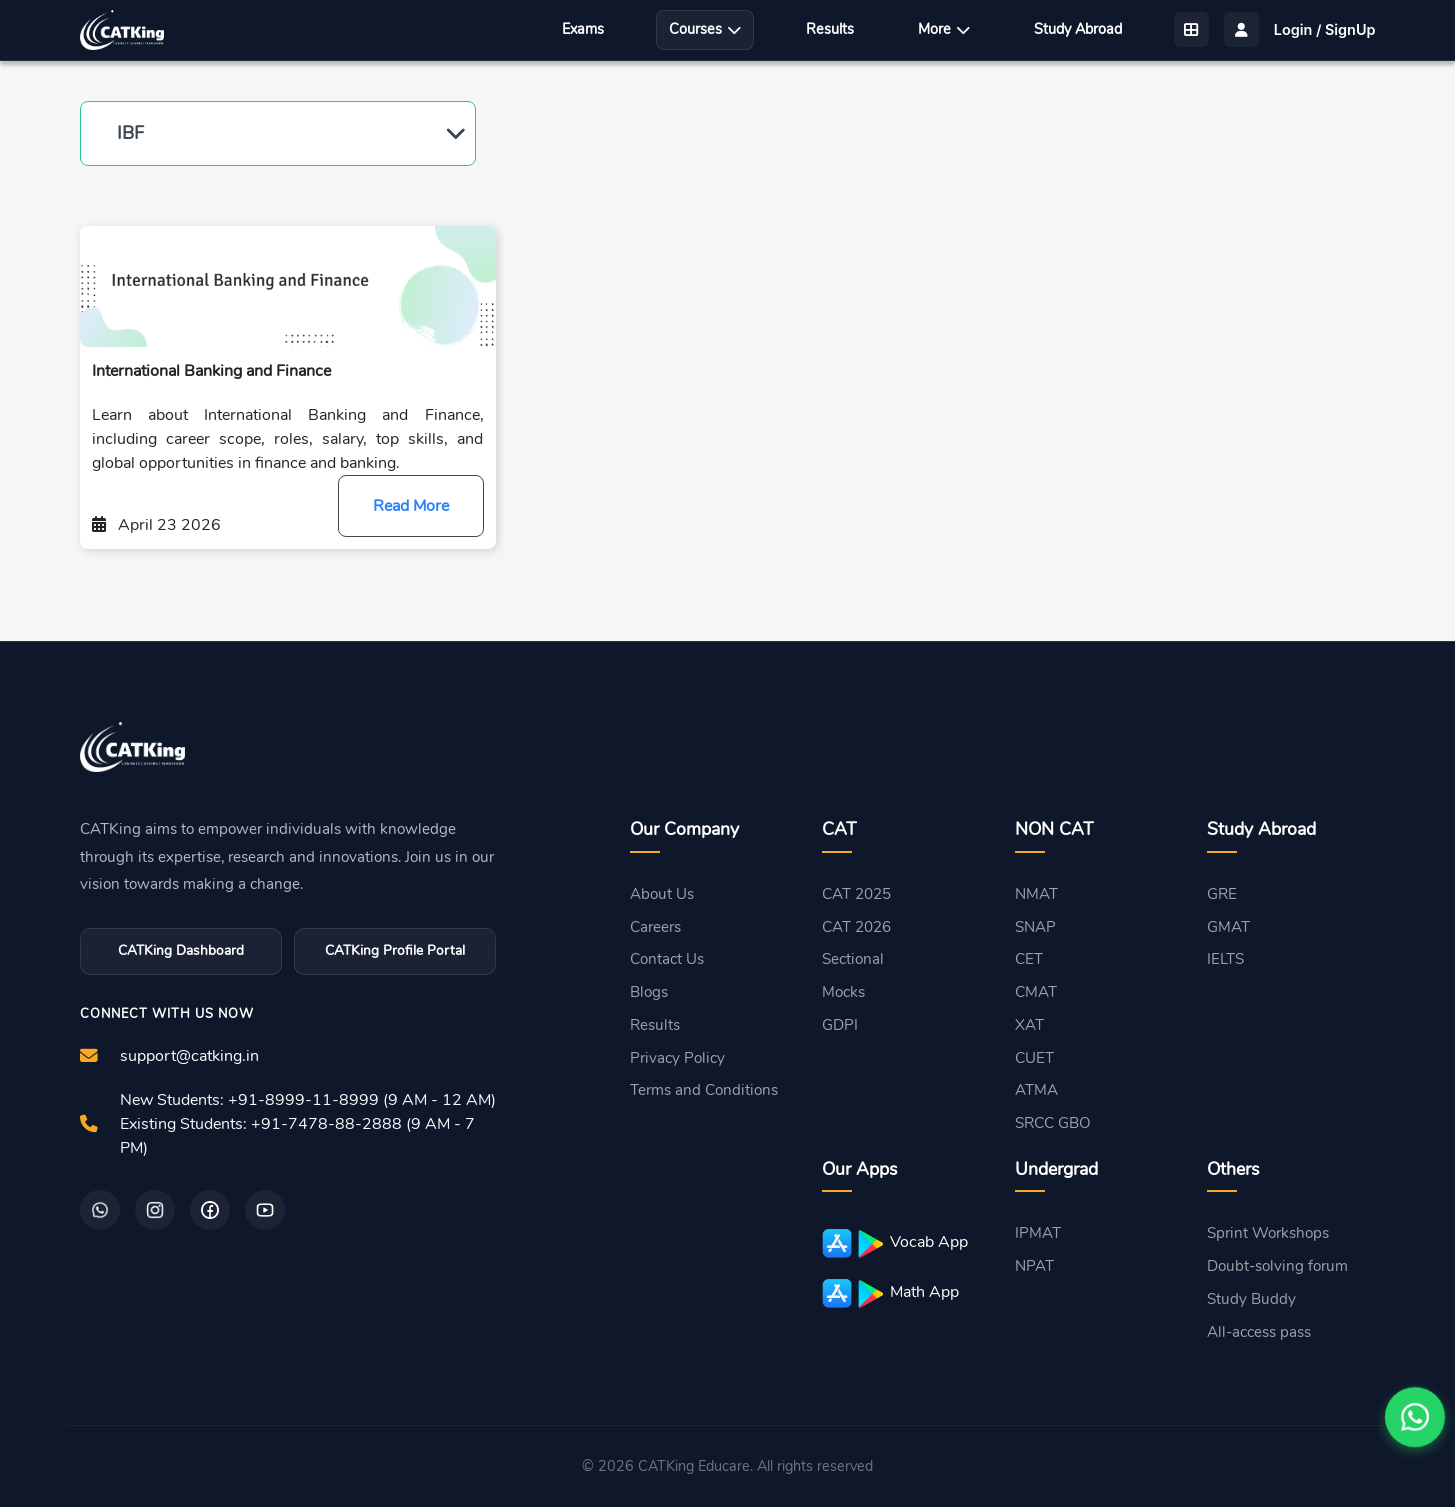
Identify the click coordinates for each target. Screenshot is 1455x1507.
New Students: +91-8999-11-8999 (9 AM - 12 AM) (308, 1100)
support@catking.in (189, 1056)
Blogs (649, 992)
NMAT (1036, 894)
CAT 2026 (856, 927)
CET (1029, 959)
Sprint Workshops (1268, 1233)
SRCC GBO (1053, 1123)
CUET (1034, 1058)
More (944, 29)
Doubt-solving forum (1277, 1266)
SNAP (1035, 927)
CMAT (1036, 992)
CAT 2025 (856, 894)
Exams (583, 29)
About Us (662, 894)
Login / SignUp (1325, 29)
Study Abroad (1078, 29)
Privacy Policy (677, 1058)
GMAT (1228, 927)
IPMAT (1038, 1233)
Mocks (843, 992)
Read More (411, 506)
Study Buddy (1251, 1299)
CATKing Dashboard (181, 950)
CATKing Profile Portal (395, 950)
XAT (1029, 1025)
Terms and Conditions (704, 1090)
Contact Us (667, 959)
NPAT (1034, 1266)
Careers (655, 927)
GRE (1222, 894)
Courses (705, 29)
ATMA (1036, 1090)
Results (830, 29)
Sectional (853, 959)
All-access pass (1259, 1332)
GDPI (840, 1025)
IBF (130, 133)
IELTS (1225, 959)
